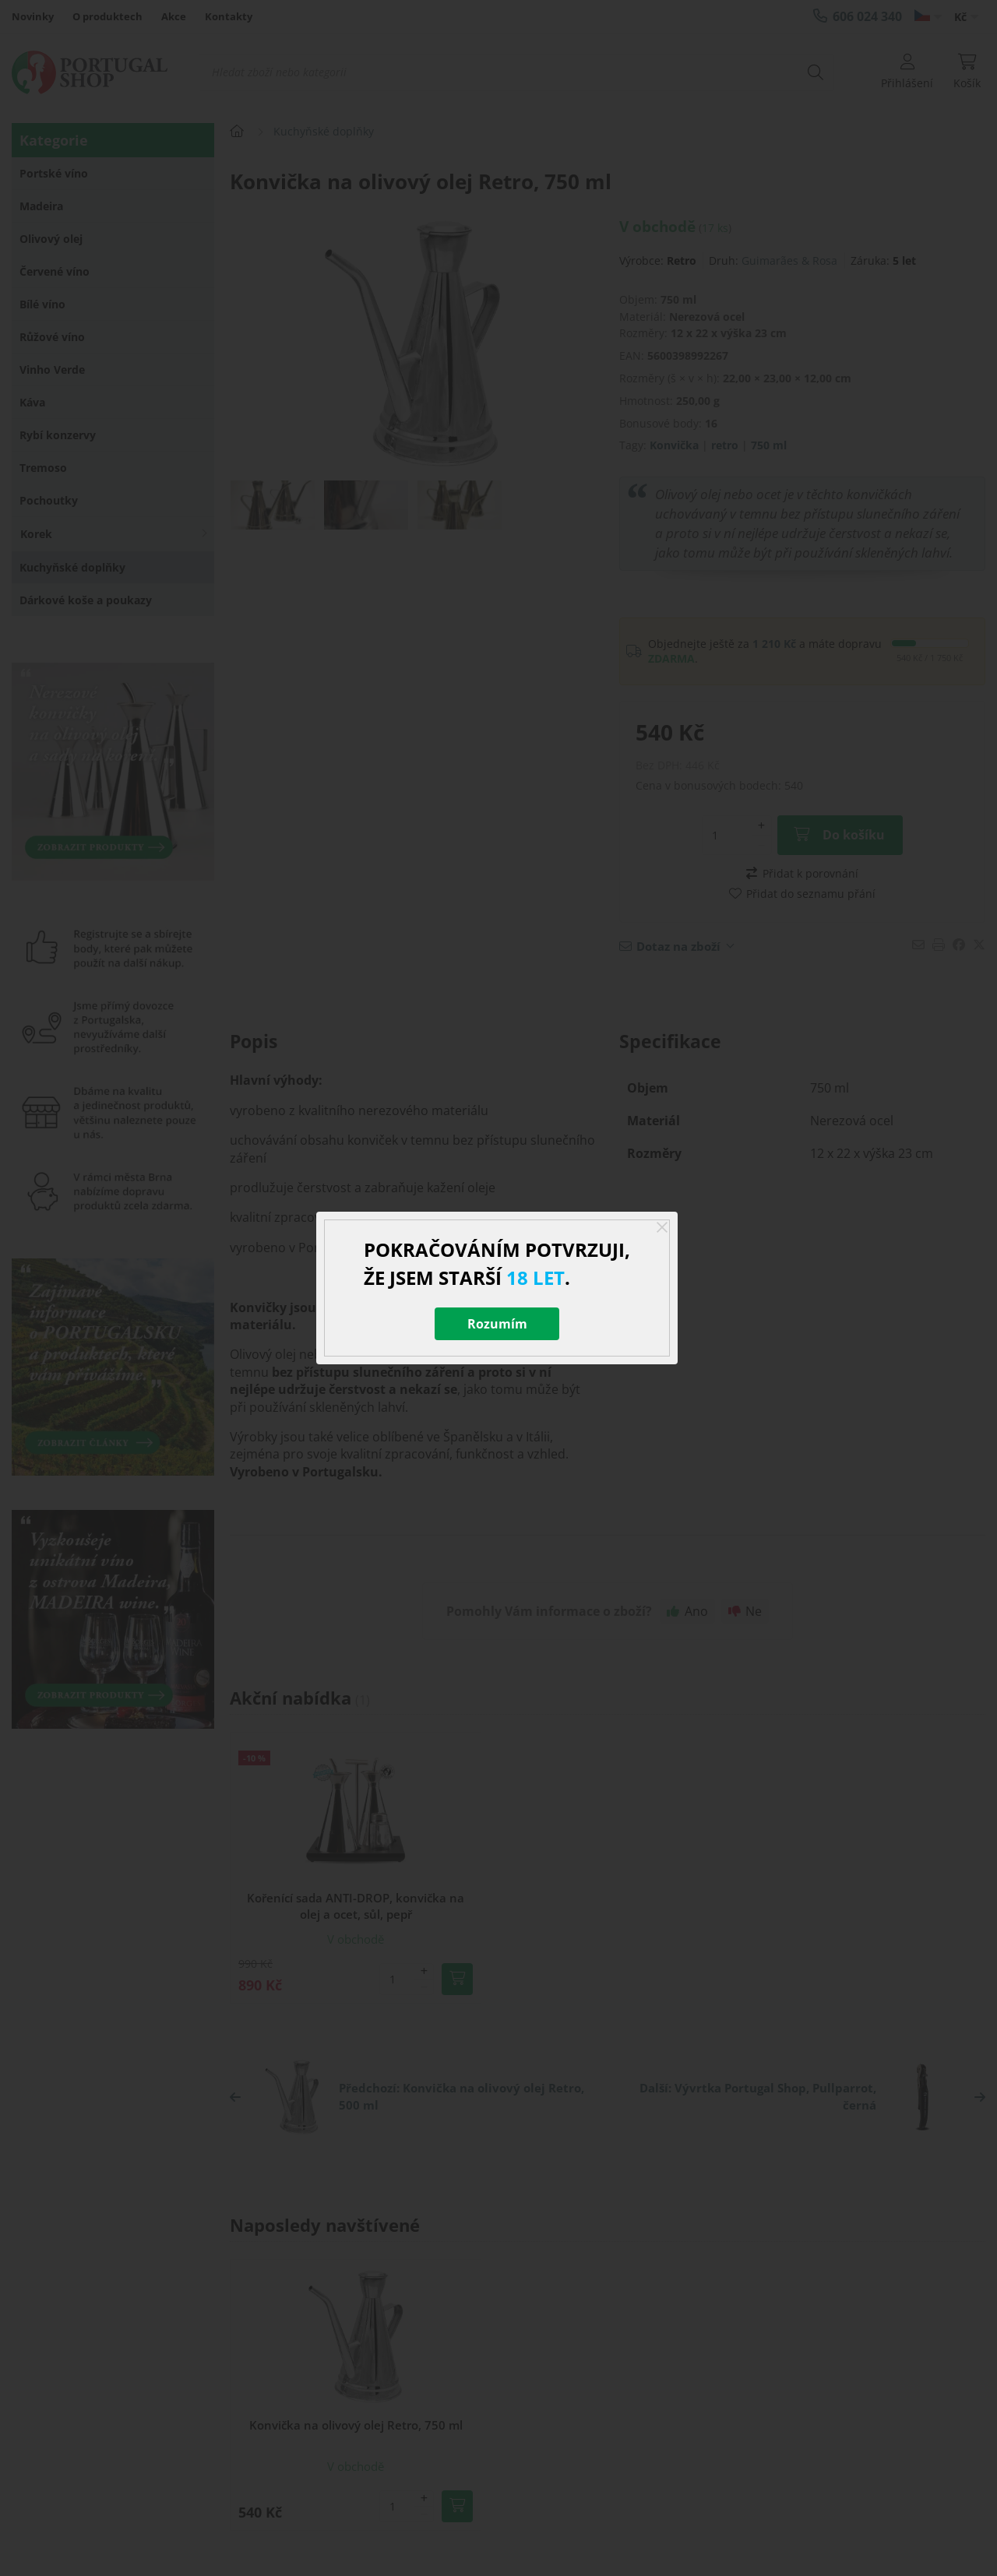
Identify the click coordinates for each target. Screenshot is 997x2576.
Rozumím (497, 1323)
